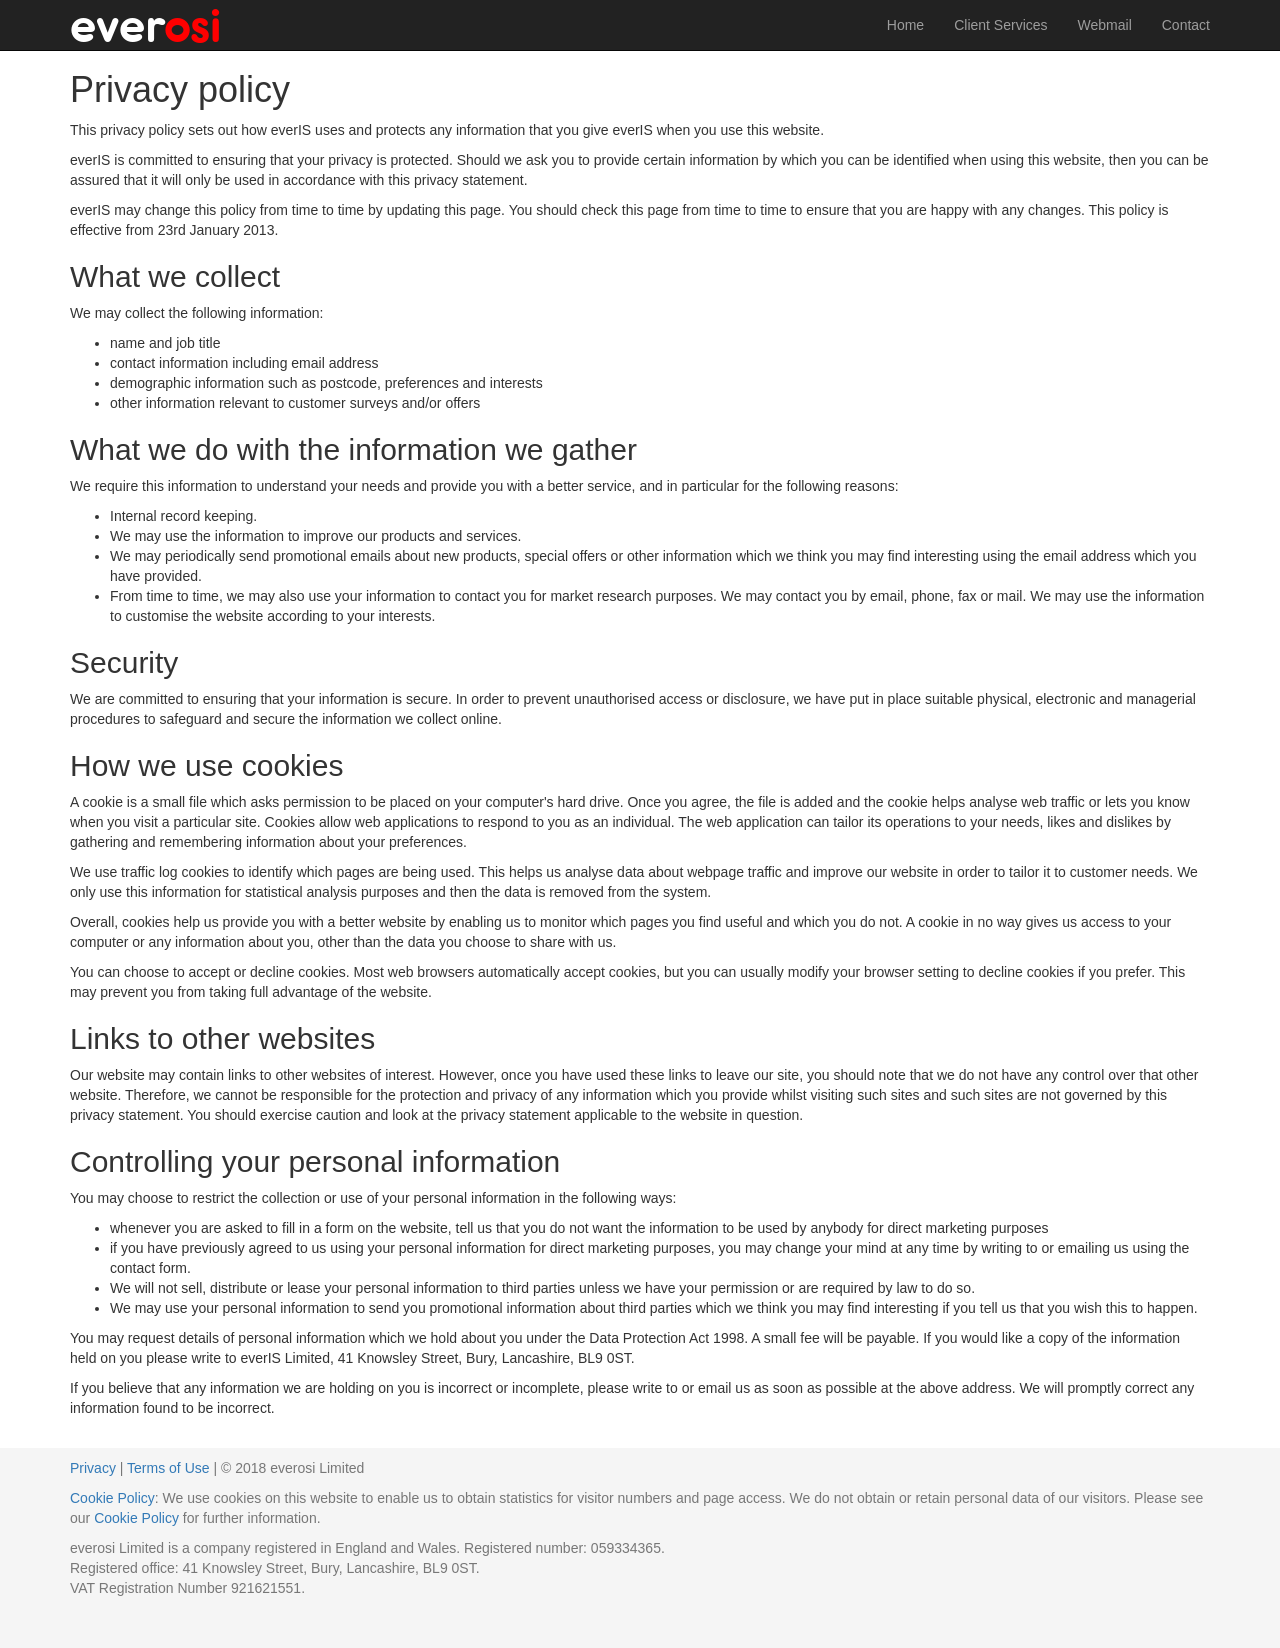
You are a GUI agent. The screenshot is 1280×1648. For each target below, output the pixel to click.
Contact (1186, 25)
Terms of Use (168, 1468)
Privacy (93, 1468)
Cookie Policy (112, 1498)
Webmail (1105, 25)
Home (905, 25)
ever (145, 25)
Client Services (1000, 25)
